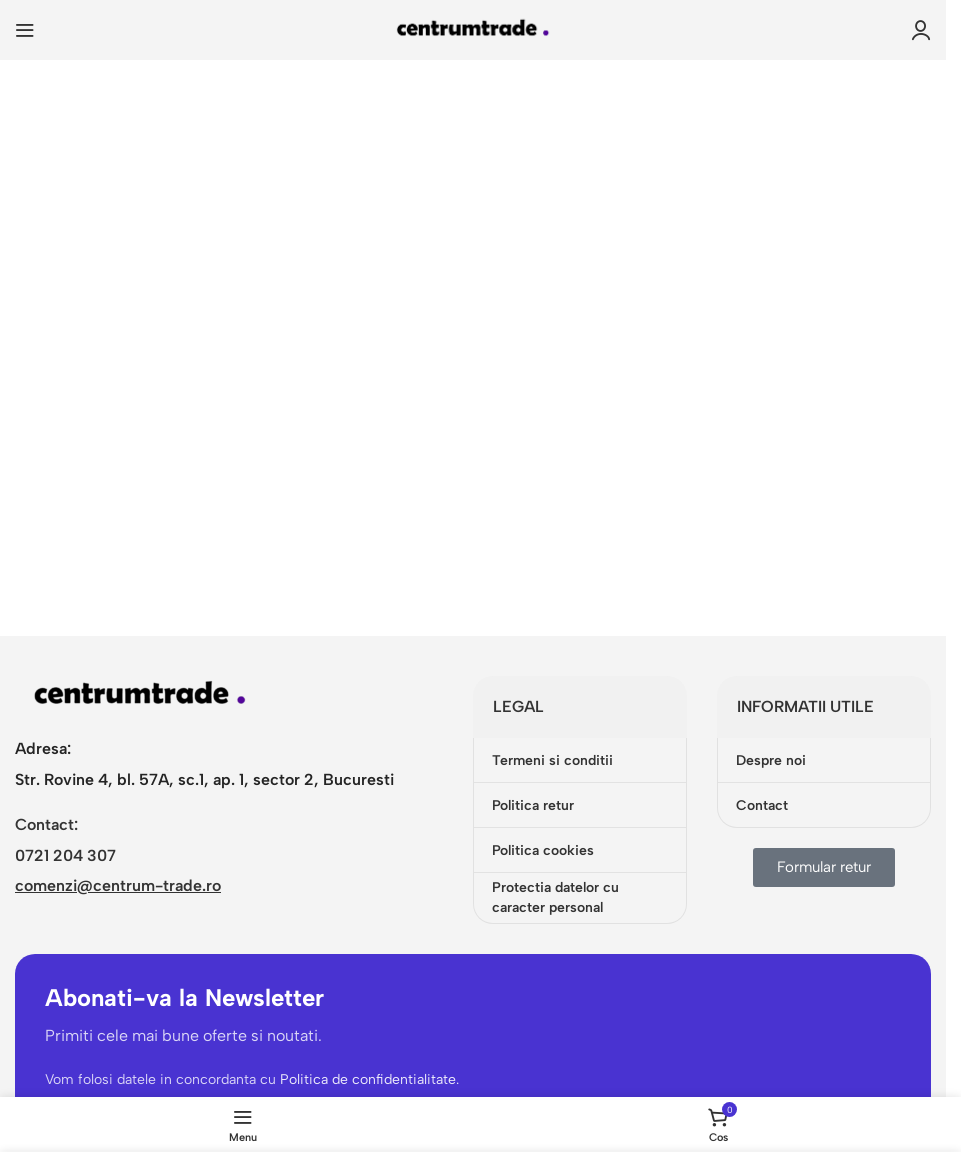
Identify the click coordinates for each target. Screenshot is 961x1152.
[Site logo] (473, 28)
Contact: (46, 824)
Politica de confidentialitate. (371, 1079)
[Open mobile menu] (25, 30)
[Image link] (140, 694)
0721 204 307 (65, 855)
